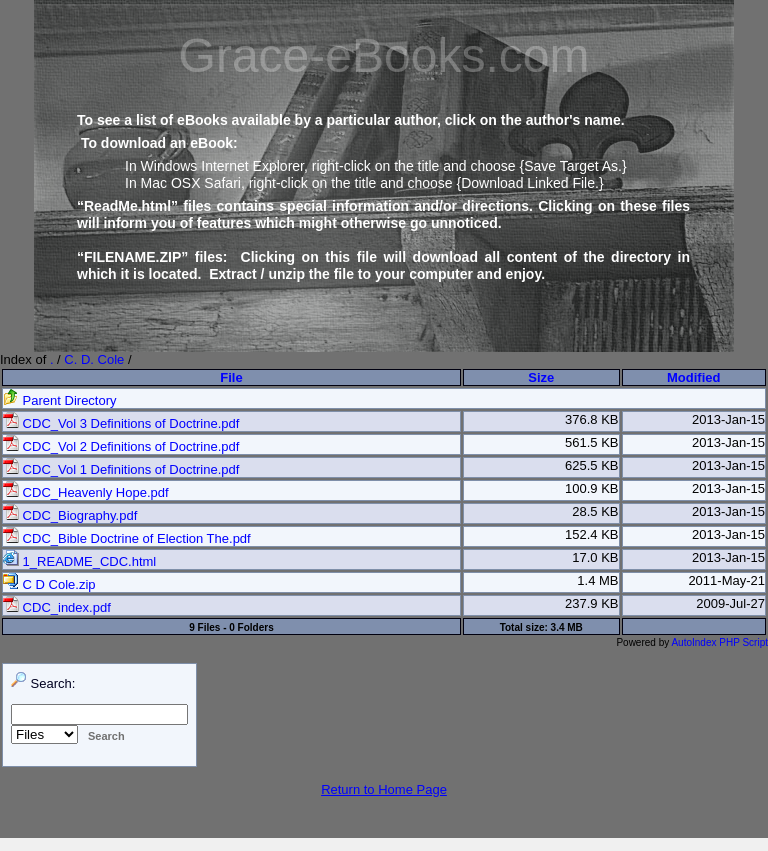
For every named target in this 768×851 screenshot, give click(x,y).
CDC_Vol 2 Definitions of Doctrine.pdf (121, 446)
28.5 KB (595, 511)
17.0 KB (595, 557)
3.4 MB (567, 627)
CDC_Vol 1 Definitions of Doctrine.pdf (121, 469)
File (231, 377)
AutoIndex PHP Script (719, 642)
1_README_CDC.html (79, 561)
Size (541, 377)
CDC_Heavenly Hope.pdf (86, 492)
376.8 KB (592, 419)
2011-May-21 (726, 580)
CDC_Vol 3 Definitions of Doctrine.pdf (121, 423)
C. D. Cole (94, 359)
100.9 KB (592, 488)
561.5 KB (592, 442)
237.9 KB (592, 603)
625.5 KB (592, 465)
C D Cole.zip (49, 584)
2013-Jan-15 (728, 419)
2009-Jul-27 (730, 603)
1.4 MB (597, 580)
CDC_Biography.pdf (70, 515)
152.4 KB (592, 534)
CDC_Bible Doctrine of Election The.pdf (127, 538)
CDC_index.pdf (57, 607)
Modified (693, 377)
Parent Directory (60, 400)
